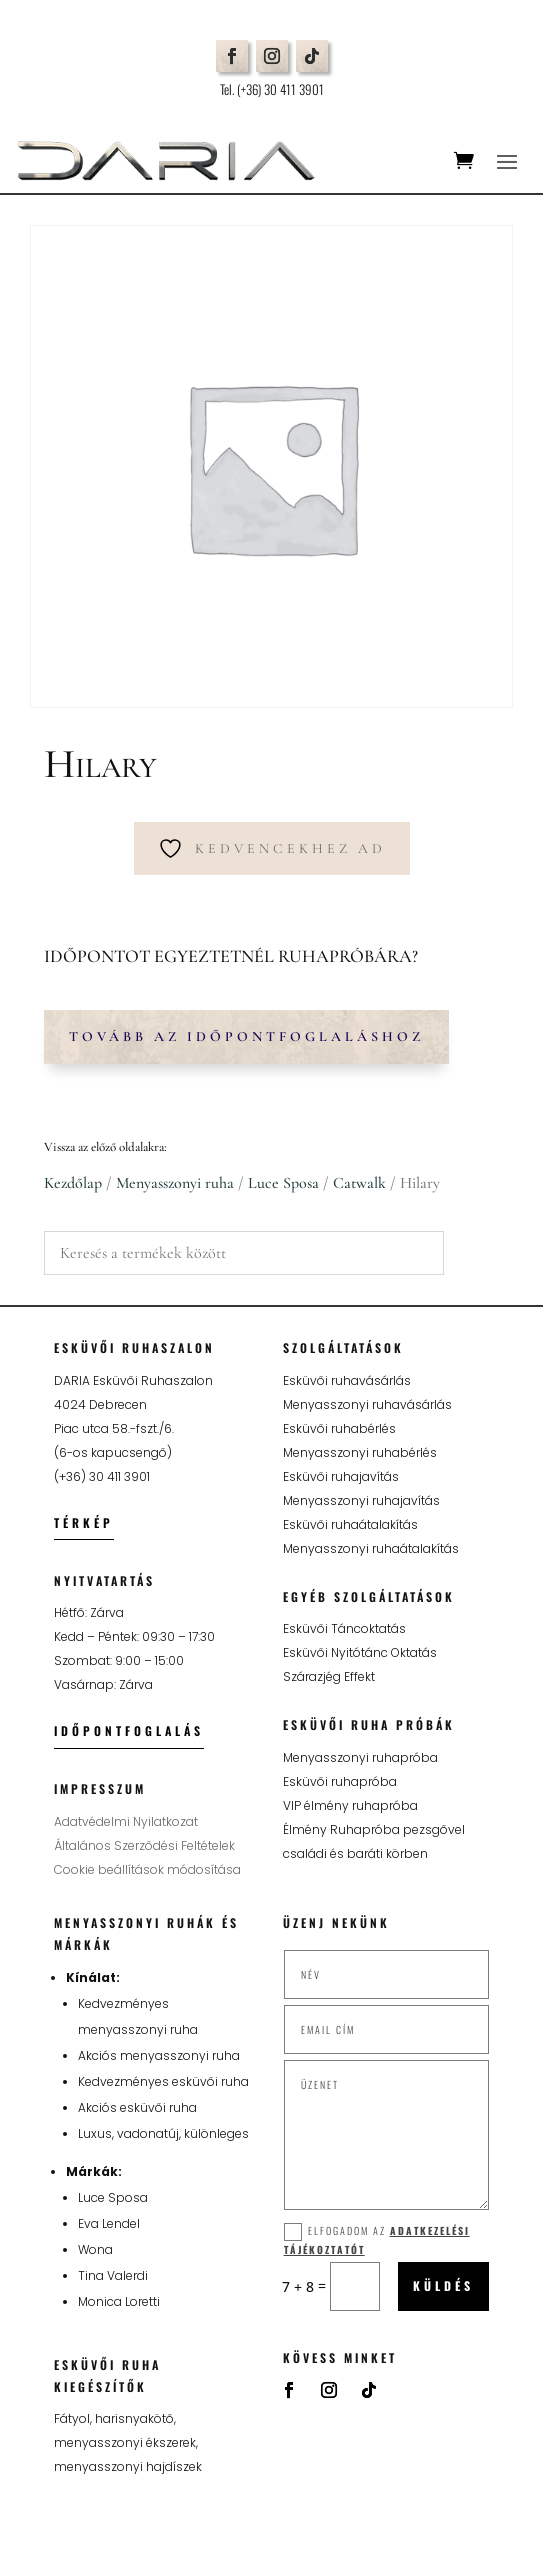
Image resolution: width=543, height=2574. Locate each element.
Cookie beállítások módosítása (147, 1869)
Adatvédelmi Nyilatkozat (126, 1821)
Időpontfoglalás (129, 1730)
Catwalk (359, 1183)
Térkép (84, 1522)
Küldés (443, 2285)
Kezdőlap (73, 1183)
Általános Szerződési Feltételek (144, 1845)
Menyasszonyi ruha (175, 1183)
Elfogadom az (377, 2240)
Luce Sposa (283, 1183)
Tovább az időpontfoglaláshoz (246, 1036)
